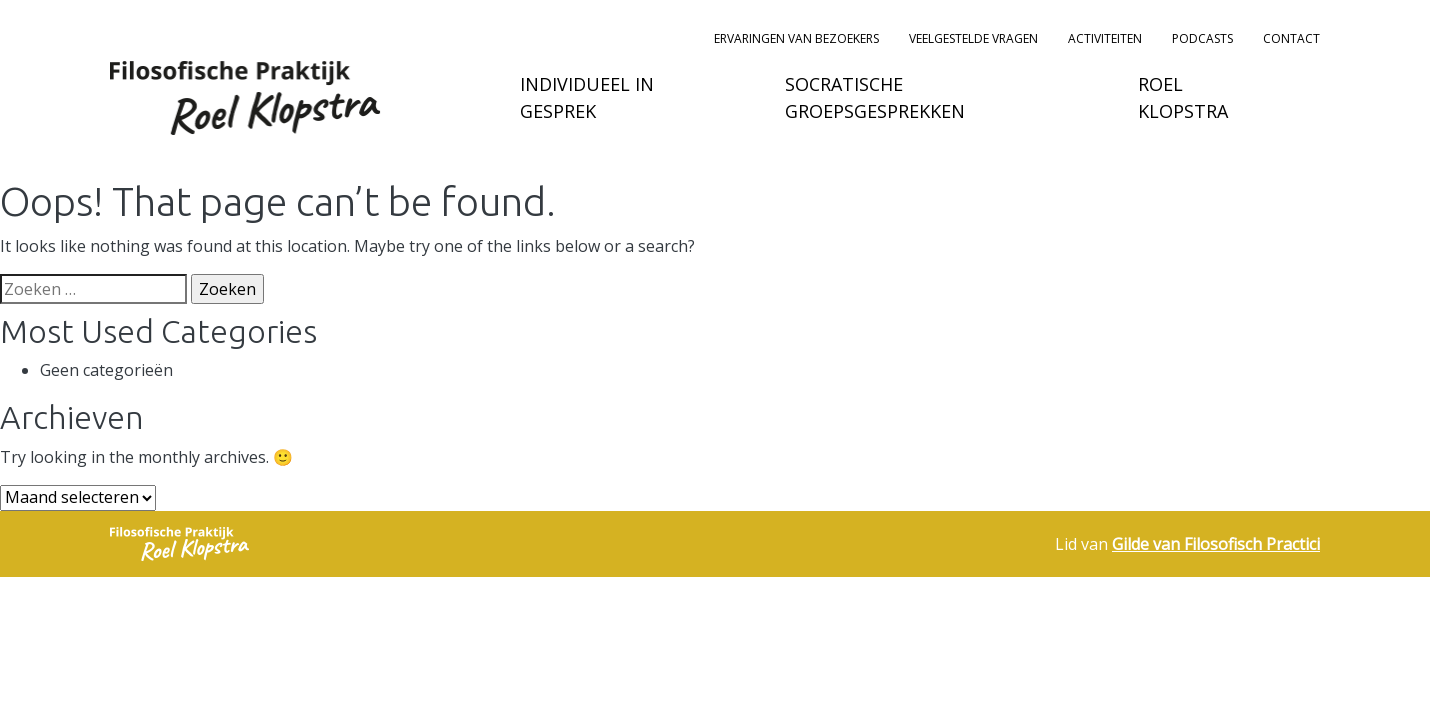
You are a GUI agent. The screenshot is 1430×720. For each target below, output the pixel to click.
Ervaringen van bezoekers (796, 38)
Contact (1291, 38)
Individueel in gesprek (587, 97)
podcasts (1202, 38)
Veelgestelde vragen (973, 38)
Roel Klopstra (1183, 97)
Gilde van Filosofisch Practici (1216, 544)
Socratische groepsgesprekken (875, 97)
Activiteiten (1105, 38)
